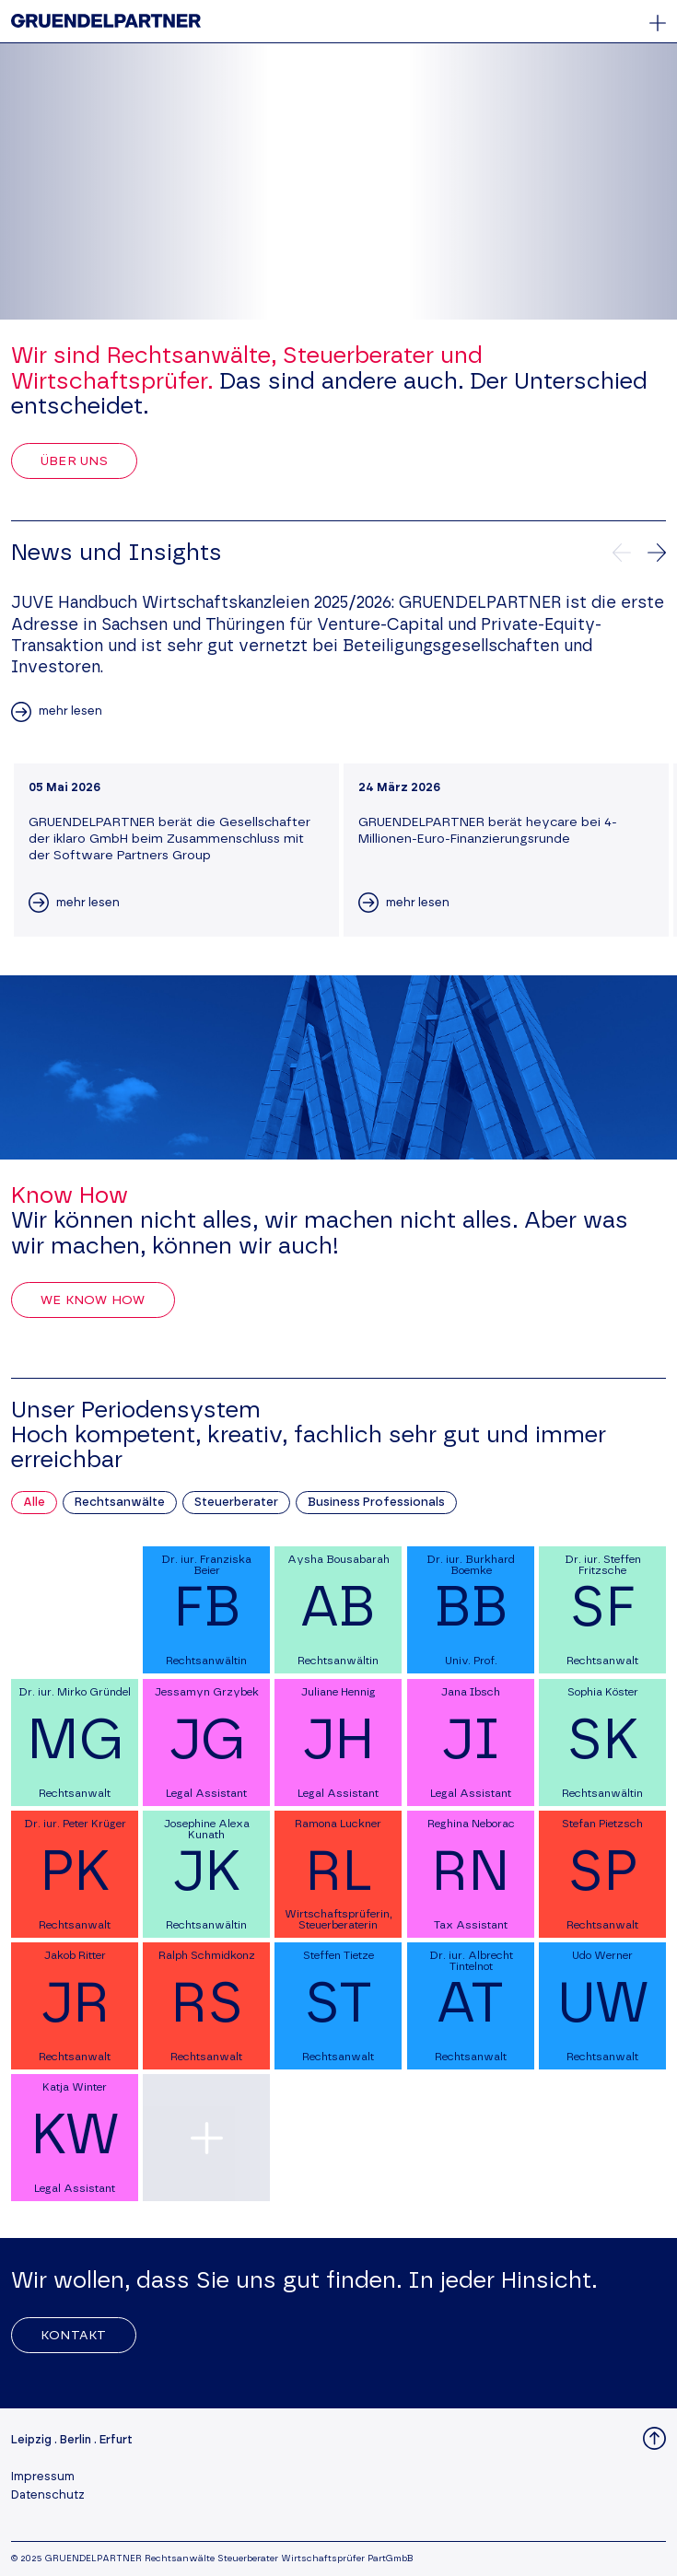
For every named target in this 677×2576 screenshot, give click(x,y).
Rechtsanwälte (120, 1503)
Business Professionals (376, 1503)
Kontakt (74, 2335)
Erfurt (116, 2440)
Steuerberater (236, 1503)
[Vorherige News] (622, 552)
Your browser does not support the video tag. (338, 181)
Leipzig (31, 2440)
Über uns (74, 461)
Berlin (75, 2440)
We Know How (93, 1300)
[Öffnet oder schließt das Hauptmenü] (657, 23)
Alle (34, 1503)
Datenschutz (48, 2495)
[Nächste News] (657, 552)
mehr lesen (70, 711)
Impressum (43, 2477)
